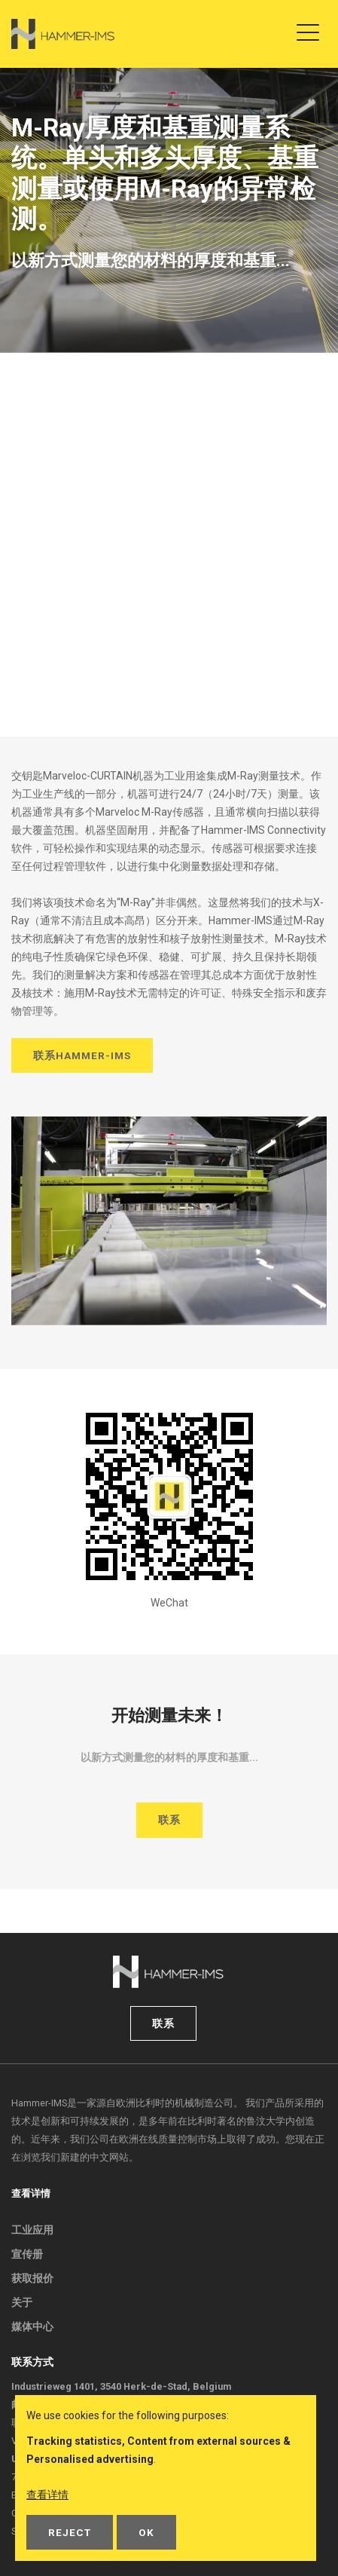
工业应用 (32, 2230)
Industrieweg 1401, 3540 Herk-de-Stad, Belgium (121, 2386)
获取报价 (32, 2278)
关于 (21, 2302)
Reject (69, 2532)
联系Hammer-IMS (82, 1055)
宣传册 (27, 2254)
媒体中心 (32, 2326)
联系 (169, 1820)
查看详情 (47, 2495)
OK (146, 2532)
